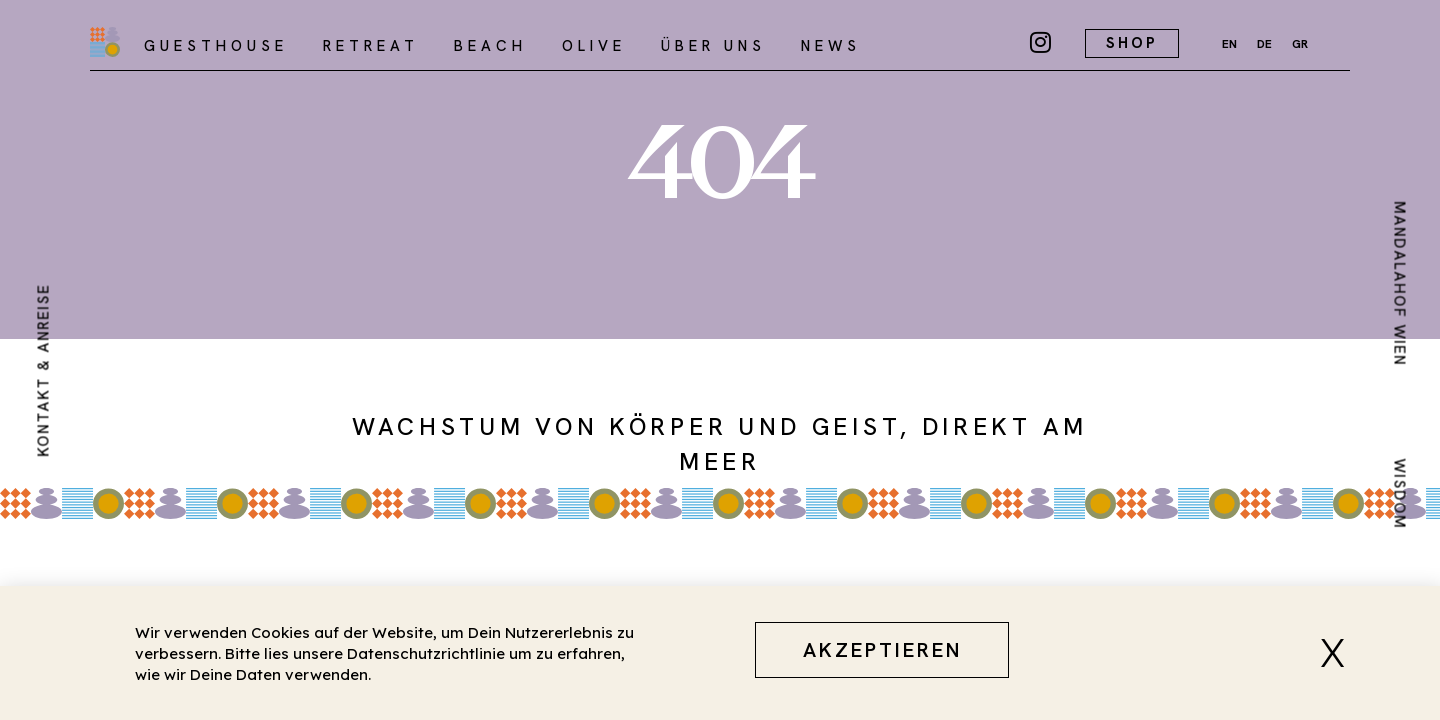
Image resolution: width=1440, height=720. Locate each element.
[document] (720, 360)
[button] (1340, 653)
